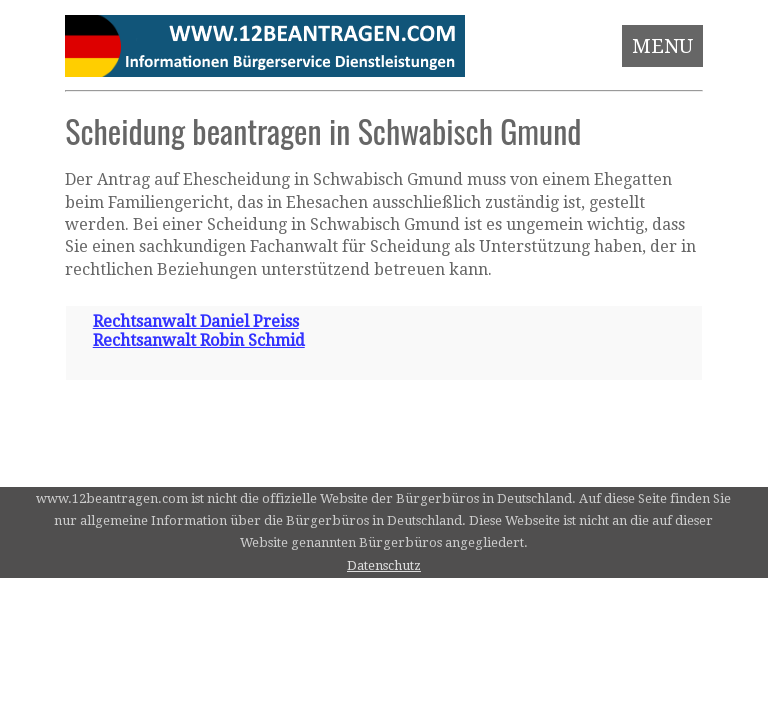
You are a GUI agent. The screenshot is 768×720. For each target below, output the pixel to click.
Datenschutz (384, 565)
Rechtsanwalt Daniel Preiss (196, 321)
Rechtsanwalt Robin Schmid (199, 340)
